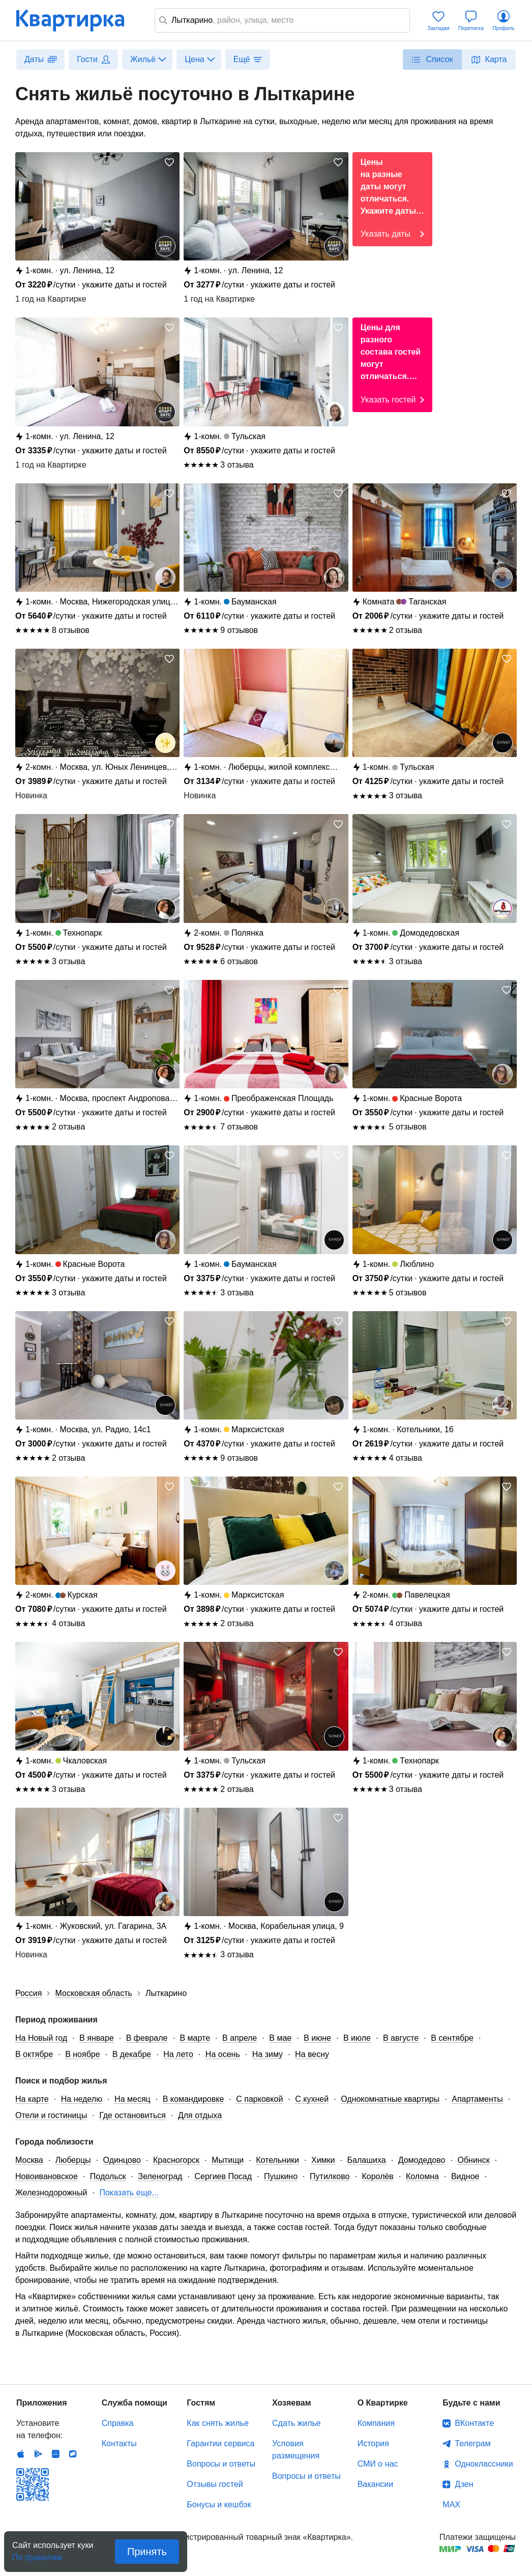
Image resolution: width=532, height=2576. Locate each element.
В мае (280, 2038)
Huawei (55, 2454)
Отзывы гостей (215, 2484)
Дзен (464, 2484)
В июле (357, 2038)
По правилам (37, 2554)
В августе (401, 2038)
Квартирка (77, 20)
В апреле (239, 2038)
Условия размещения (295, 2449)
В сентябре (452, 2038)
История (373, 2443)
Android (38, 2454)
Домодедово (422, 2160)
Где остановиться (132, 2115)
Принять (147, 2551)
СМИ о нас (378, 2463)
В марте (195, 2038)
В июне (317, 2038)
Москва (29, 2160)
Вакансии (376, 2484)
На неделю (81, 2099)
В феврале (147, 2038)
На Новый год (41, 2038)
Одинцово (122, 2160)
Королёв (377, 2176)
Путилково (329, 2176)
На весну (312, 2054)
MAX (451, 2504)
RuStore (72, 2454)
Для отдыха (200, 2115)
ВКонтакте (474, 2423)
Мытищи (228, 2160)
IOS (20, 2454)
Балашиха (366, 2160)
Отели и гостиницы (51, 2115)
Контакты (119, 2443)
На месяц (132, 2099)
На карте (32, 2099)
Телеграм (472, 2443)
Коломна (422, 2176)
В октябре (34, 2054)
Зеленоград (160, 2176)
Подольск (108, 2176)
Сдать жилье (296, 2423)
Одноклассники (484, 2463)
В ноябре (82, 2054)
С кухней (312, 2099)
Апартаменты (477, 2099)
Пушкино (281, 2176)
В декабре (132, 2054)
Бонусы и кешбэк (219, 2504)
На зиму (267, 2054)
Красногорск (176, 2160)
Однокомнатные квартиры (390, 2099)
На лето (178, 2054)
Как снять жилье (217, 2423)
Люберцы (73, 2160)
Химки (323, 2160)
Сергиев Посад (223, 2176)
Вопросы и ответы (221, 2463)
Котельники (277, 2160)
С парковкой (259, 2099)
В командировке (193, 2099)
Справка (118, 2423)
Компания (376, 2423)
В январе (96, 2038)
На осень (222, 2054)
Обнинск (473, 2160)
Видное (465, 2176)
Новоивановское (46, 2176)
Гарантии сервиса (220, 2443)
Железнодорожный (51, 2192)
